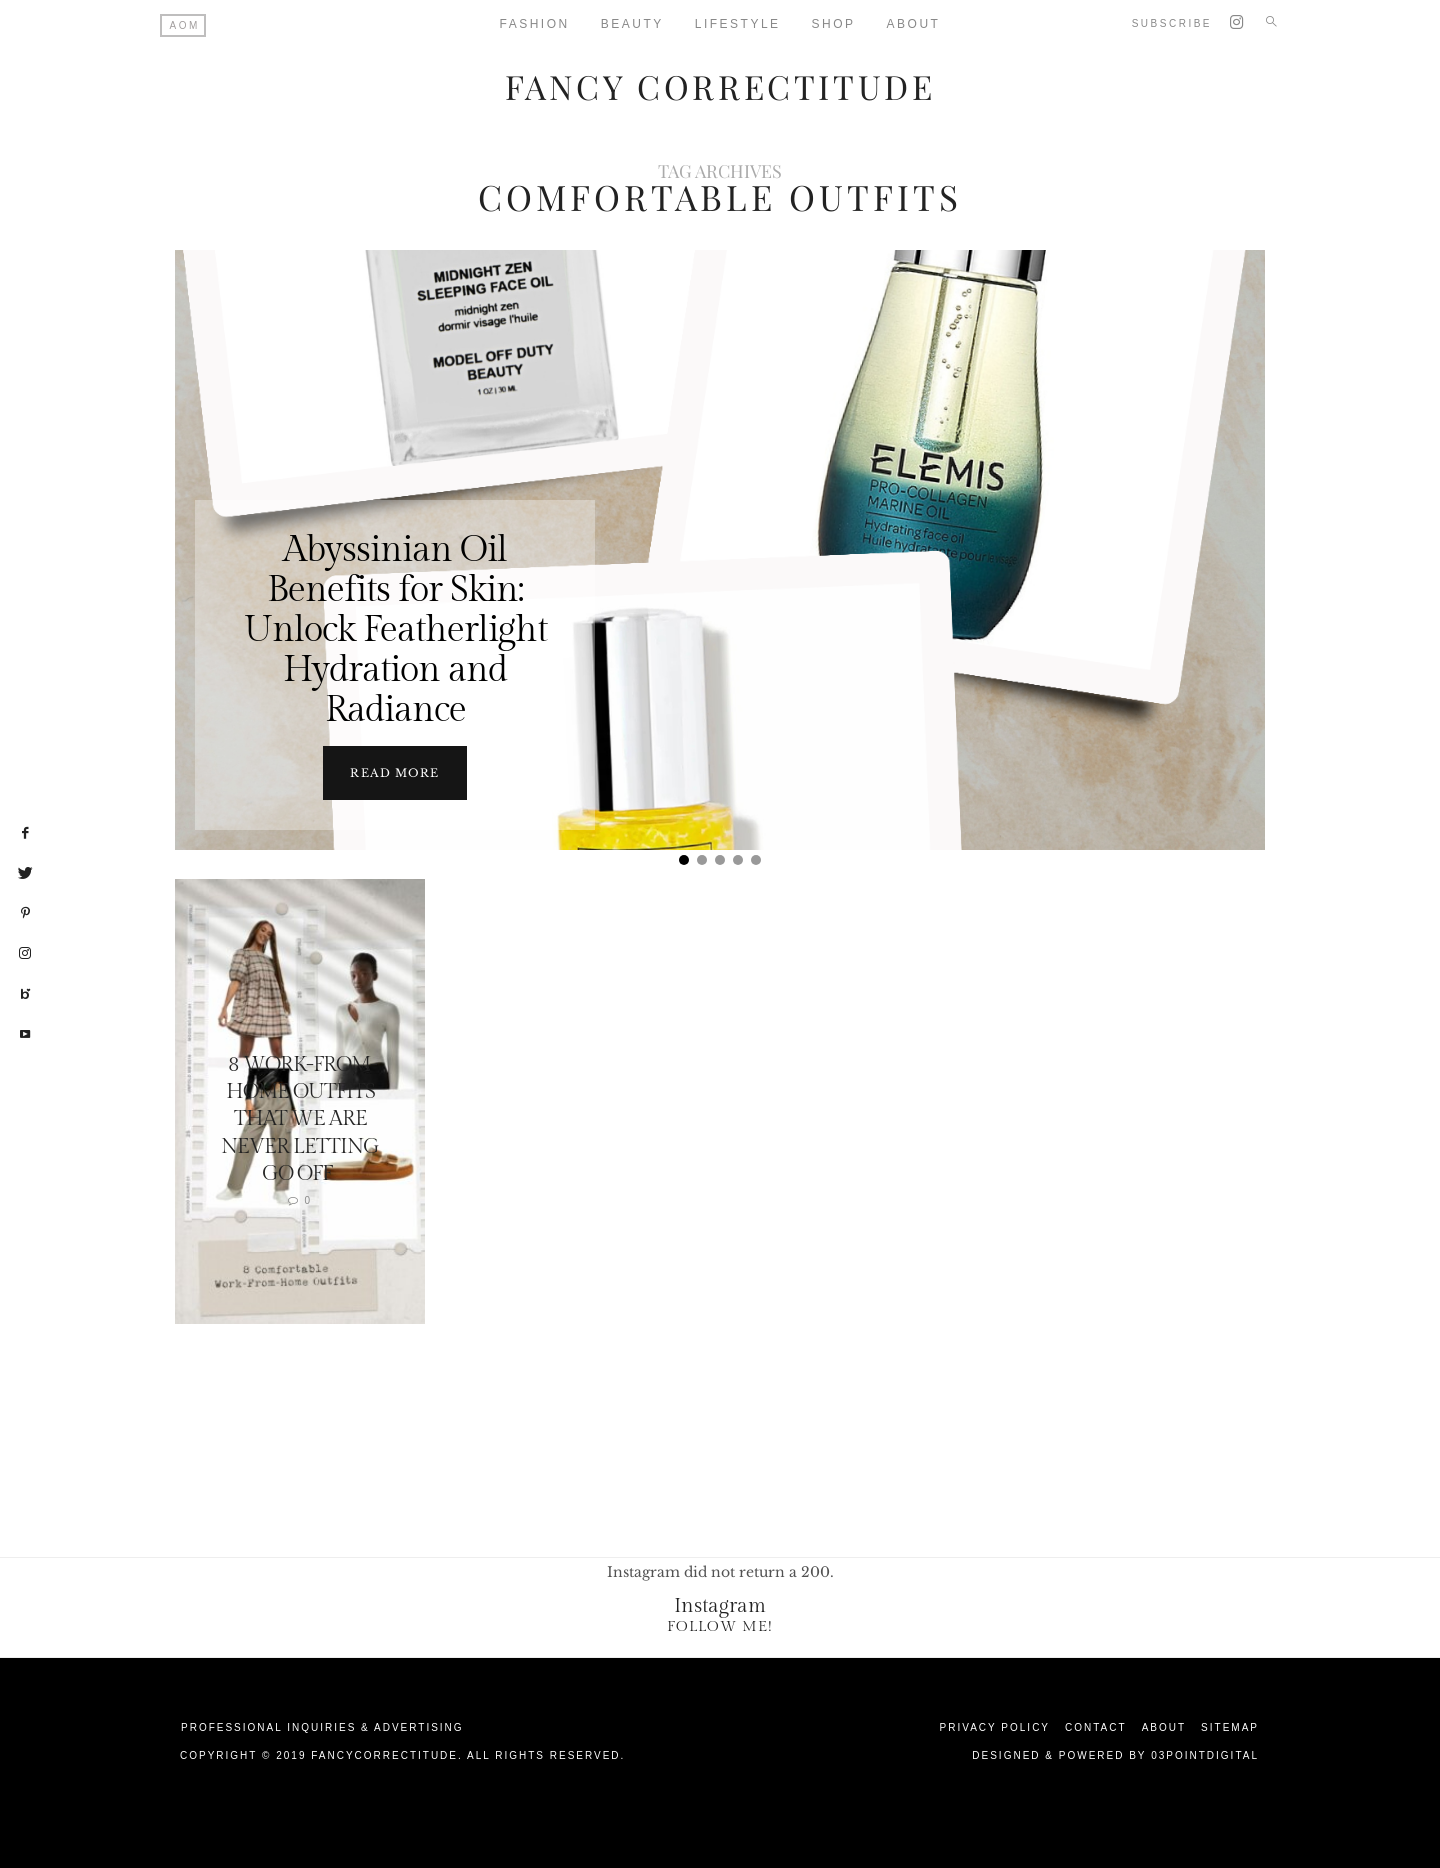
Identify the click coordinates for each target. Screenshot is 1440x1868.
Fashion (535, 24)
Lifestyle (738, 24)
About (914, 24)
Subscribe (1172, 23)
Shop (834, 24)
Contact (1096, 1726)
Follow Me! (720, 1625)
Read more (394, 772)
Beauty (632, 24)
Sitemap (1230, 1726)
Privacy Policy (995, 1726)
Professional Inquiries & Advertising (322, 1726)
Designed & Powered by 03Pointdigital (1115, 1754)
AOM (185, 25)
